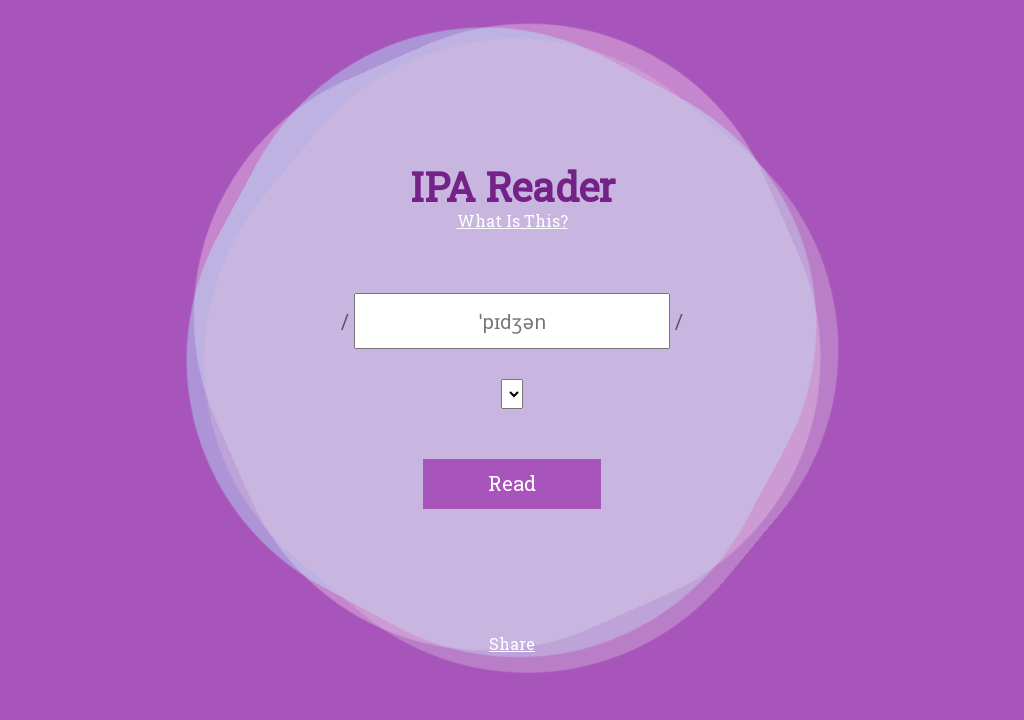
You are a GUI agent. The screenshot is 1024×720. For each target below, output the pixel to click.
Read (512, 483)
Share (512, 643)
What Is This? (512, 220)
